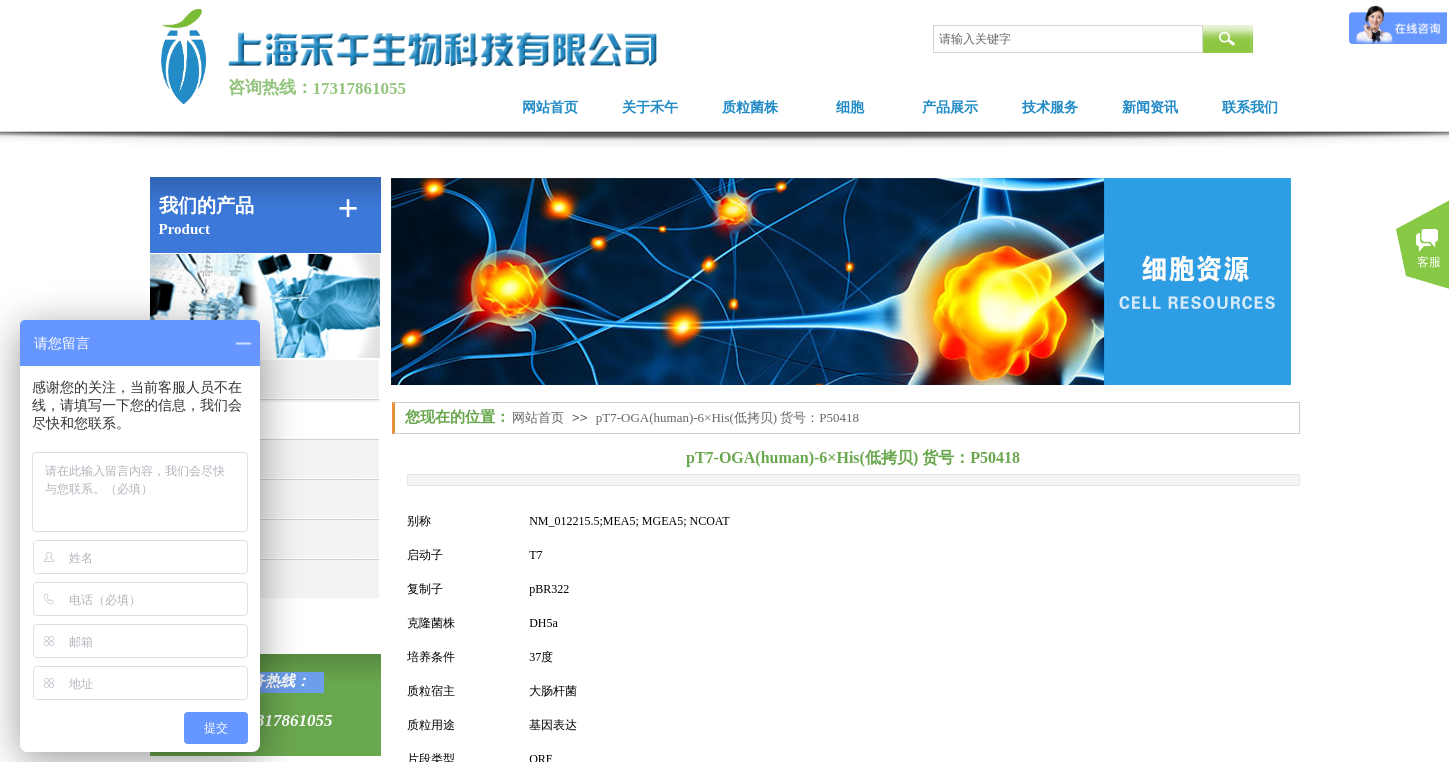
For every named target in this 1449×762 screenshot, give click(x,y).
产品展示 (950, 107)
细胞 (850, 107)
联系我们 (1250, 107)
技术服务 (1050, 107)
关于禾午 (650, 107)
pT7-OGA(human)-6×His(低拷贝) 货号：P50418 (727, 417)
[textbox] (1068, 39)
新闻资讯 (1150, 107)
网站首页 (550, 107)
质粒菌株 (750, 107)
